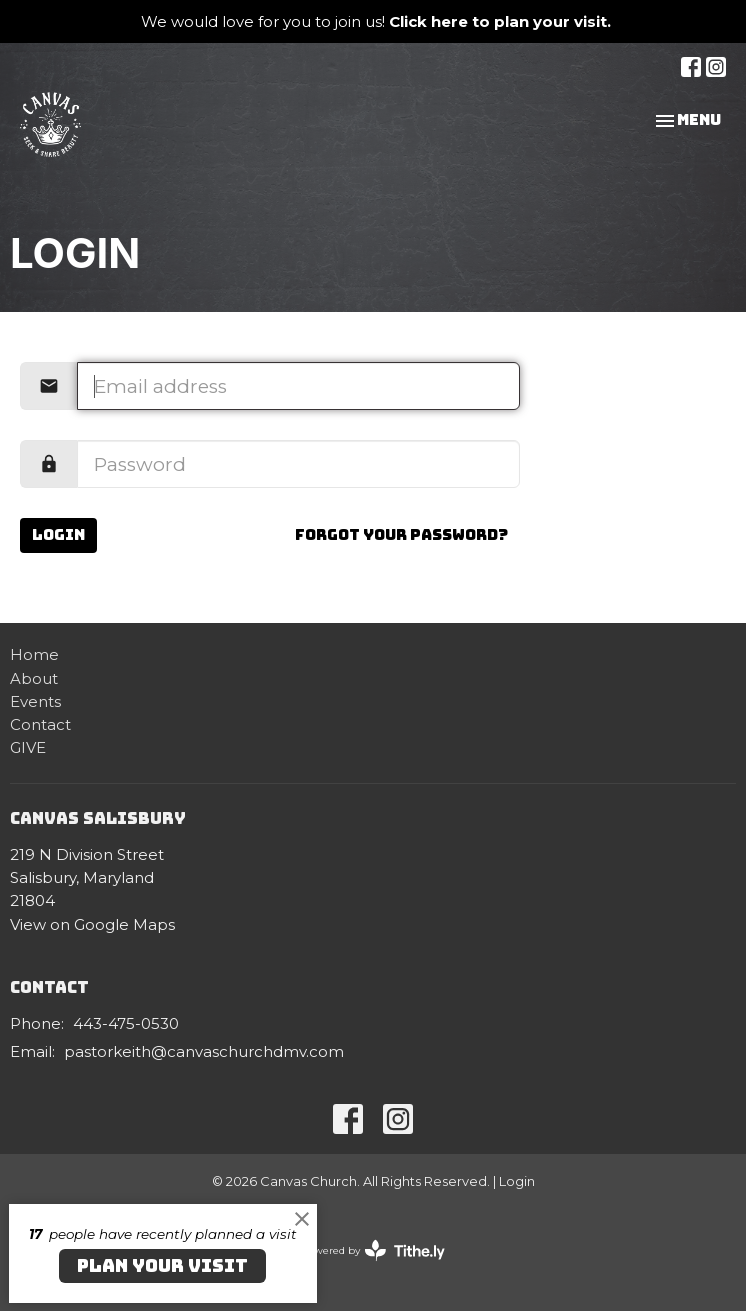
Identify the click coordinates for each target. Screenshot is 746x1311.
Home (34, 654)
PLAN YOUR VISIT (162, 1265)
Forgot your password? (401, 535)
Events (35, 701)
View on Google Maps (92, 924)
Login (58, 535)
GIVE (28, 747)
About (34, 678)
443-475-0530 (126, 1023)
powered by (373, 1250)
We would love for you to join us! (376, 21)
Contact (40, 724)
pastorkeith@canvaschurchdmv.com (204, 1051)
